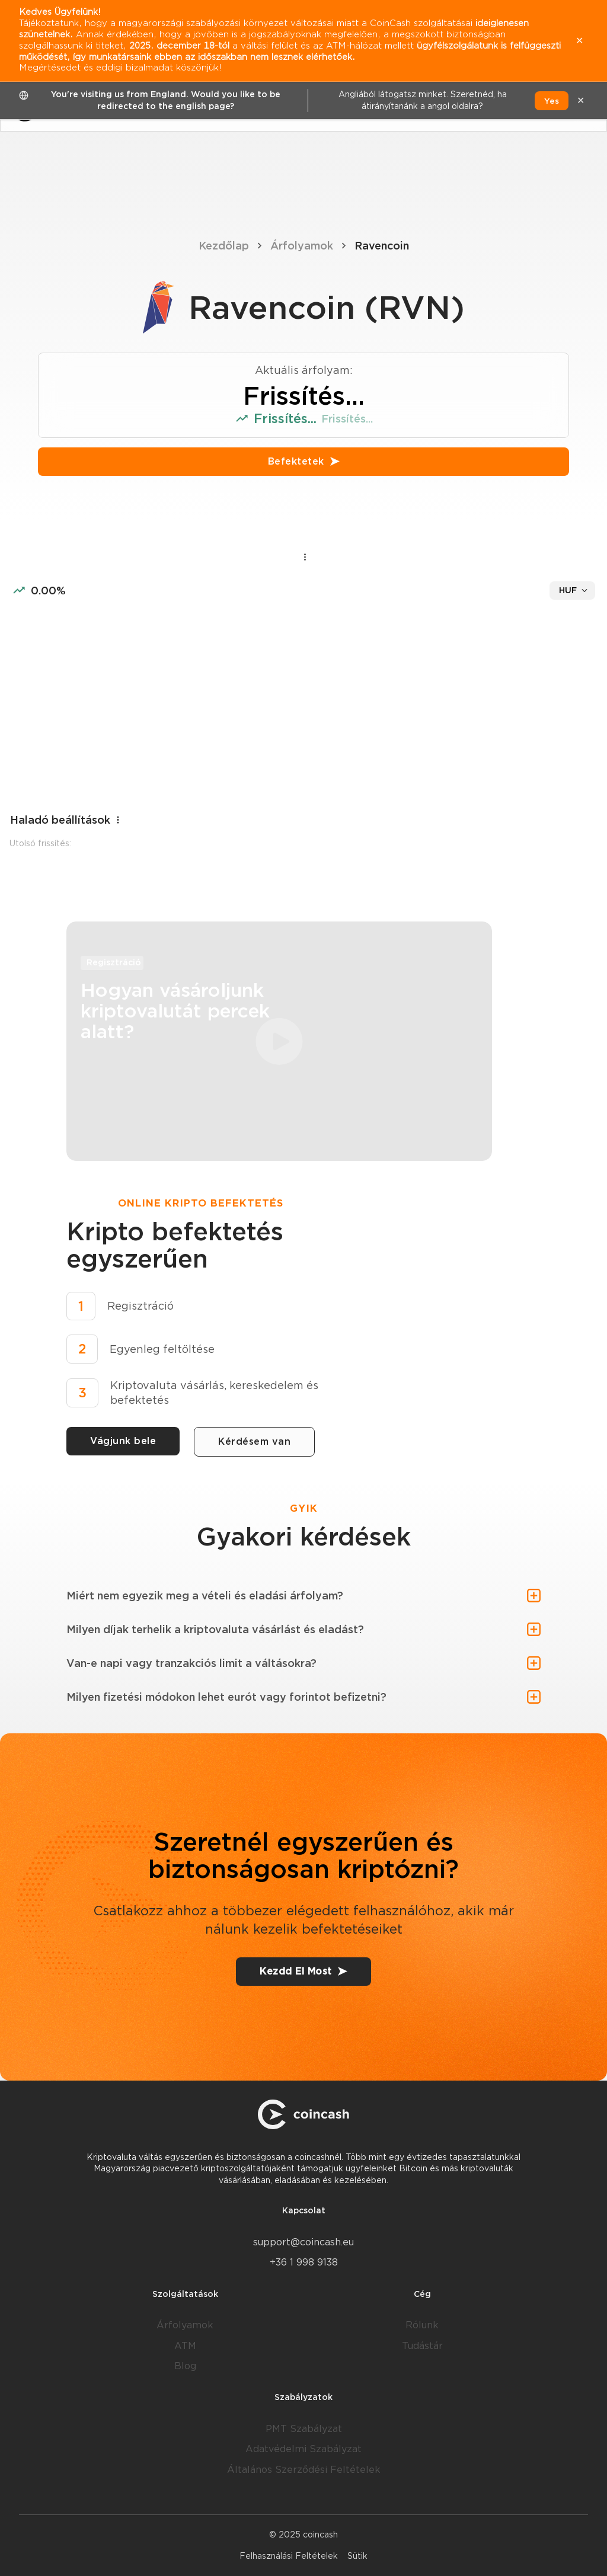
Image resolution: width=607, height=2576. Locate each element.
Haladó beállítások (66, 819)
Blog (185, 2366)
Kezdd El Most (303, 1971)
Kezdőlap (224, 245)
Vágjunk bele (123, 1441)
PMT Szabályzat (304, 2428)
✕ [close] (580, 100)
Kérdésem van (254, 1441)
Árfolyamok (301, 245)
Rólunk (422, 2325)
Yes (551, 100)
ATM (185, 2345)
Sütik (357, 2556)
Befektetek (304, 461)
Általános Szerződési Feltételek (304, 2469)
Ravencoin (381, 245)
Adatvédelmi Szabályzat (303, 2449)
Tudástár (422, 2345)
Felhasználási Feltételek (288, 2556)
